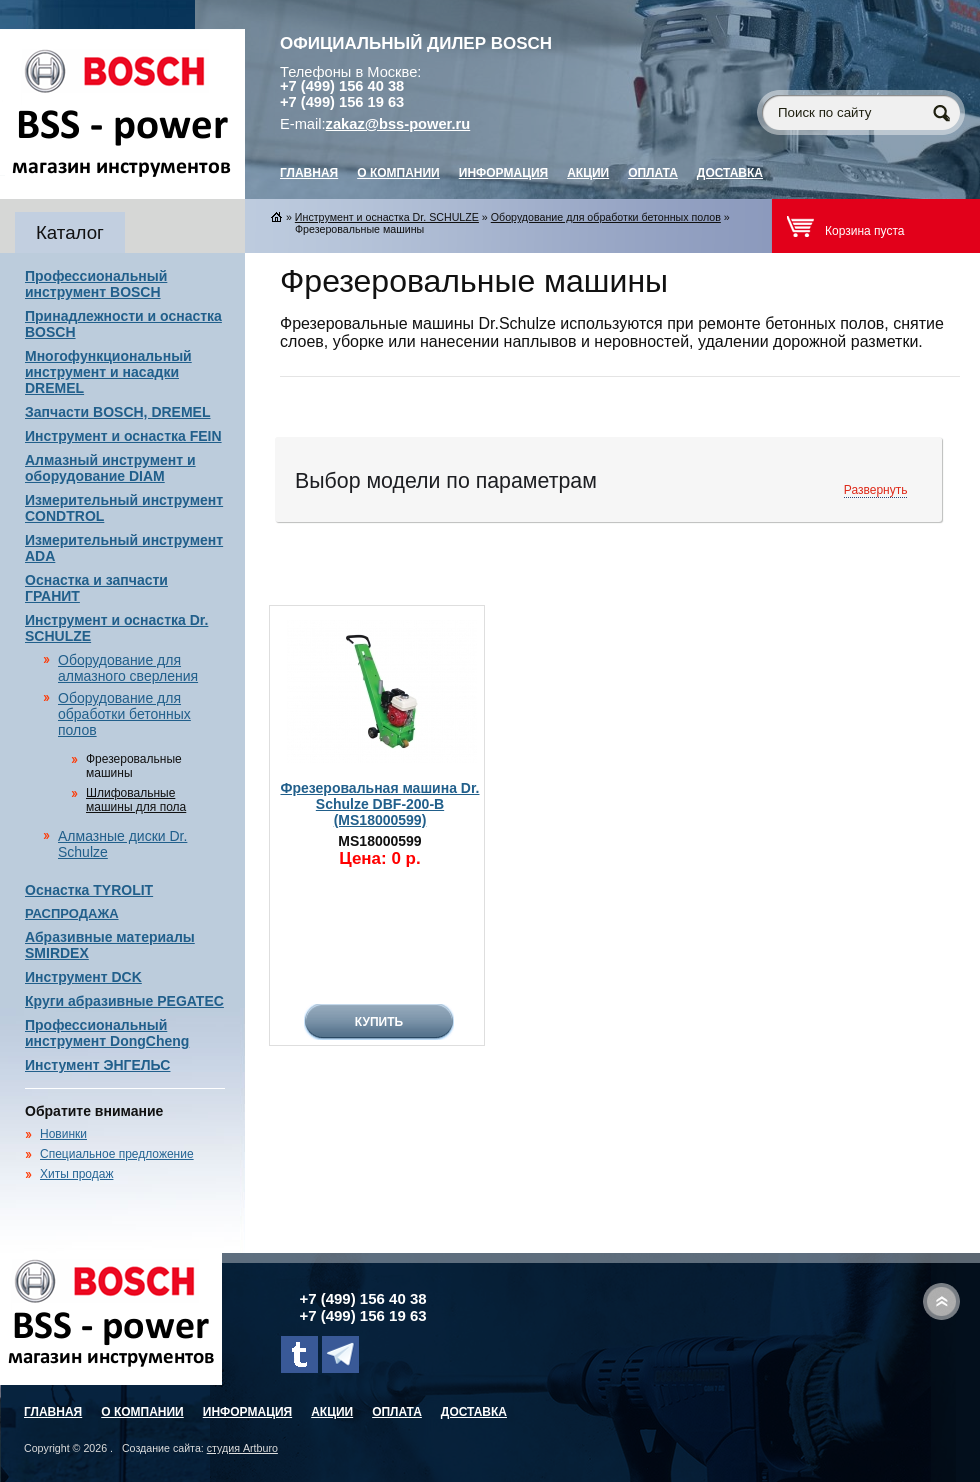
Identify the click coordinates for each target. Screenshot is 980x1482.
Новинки (63, 1134)
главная (309, 173)
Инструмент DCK (83, 977)
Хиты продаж (76, 1174)
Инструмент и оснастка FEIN (123, 436)
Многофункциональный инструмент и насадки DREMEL (108, 372)
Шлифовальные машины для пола (136, 800)
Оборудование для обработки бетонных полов (124, 714)
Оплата (653, 173)
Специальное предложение (117, 1154)
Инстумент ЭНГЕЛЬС (97, 1065)
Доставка (730, 173)
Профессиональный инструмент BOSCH (96, 284)
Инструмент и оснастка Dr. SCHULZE (387, 217)
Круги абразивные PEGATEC (124, 1001)
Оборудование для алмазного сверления (128, 668)
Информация (503, 173)
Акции (588, 173)
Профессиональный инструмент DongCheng (107, 1033)
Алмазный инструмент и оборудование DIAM (110, 468)
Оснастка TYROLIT (89, 890)
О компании (398, 173)
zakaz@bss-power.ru (398, 124)
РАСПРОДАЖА (72, 913)
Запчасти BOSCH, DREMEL (118, 412)
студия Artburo (242, 1448)
